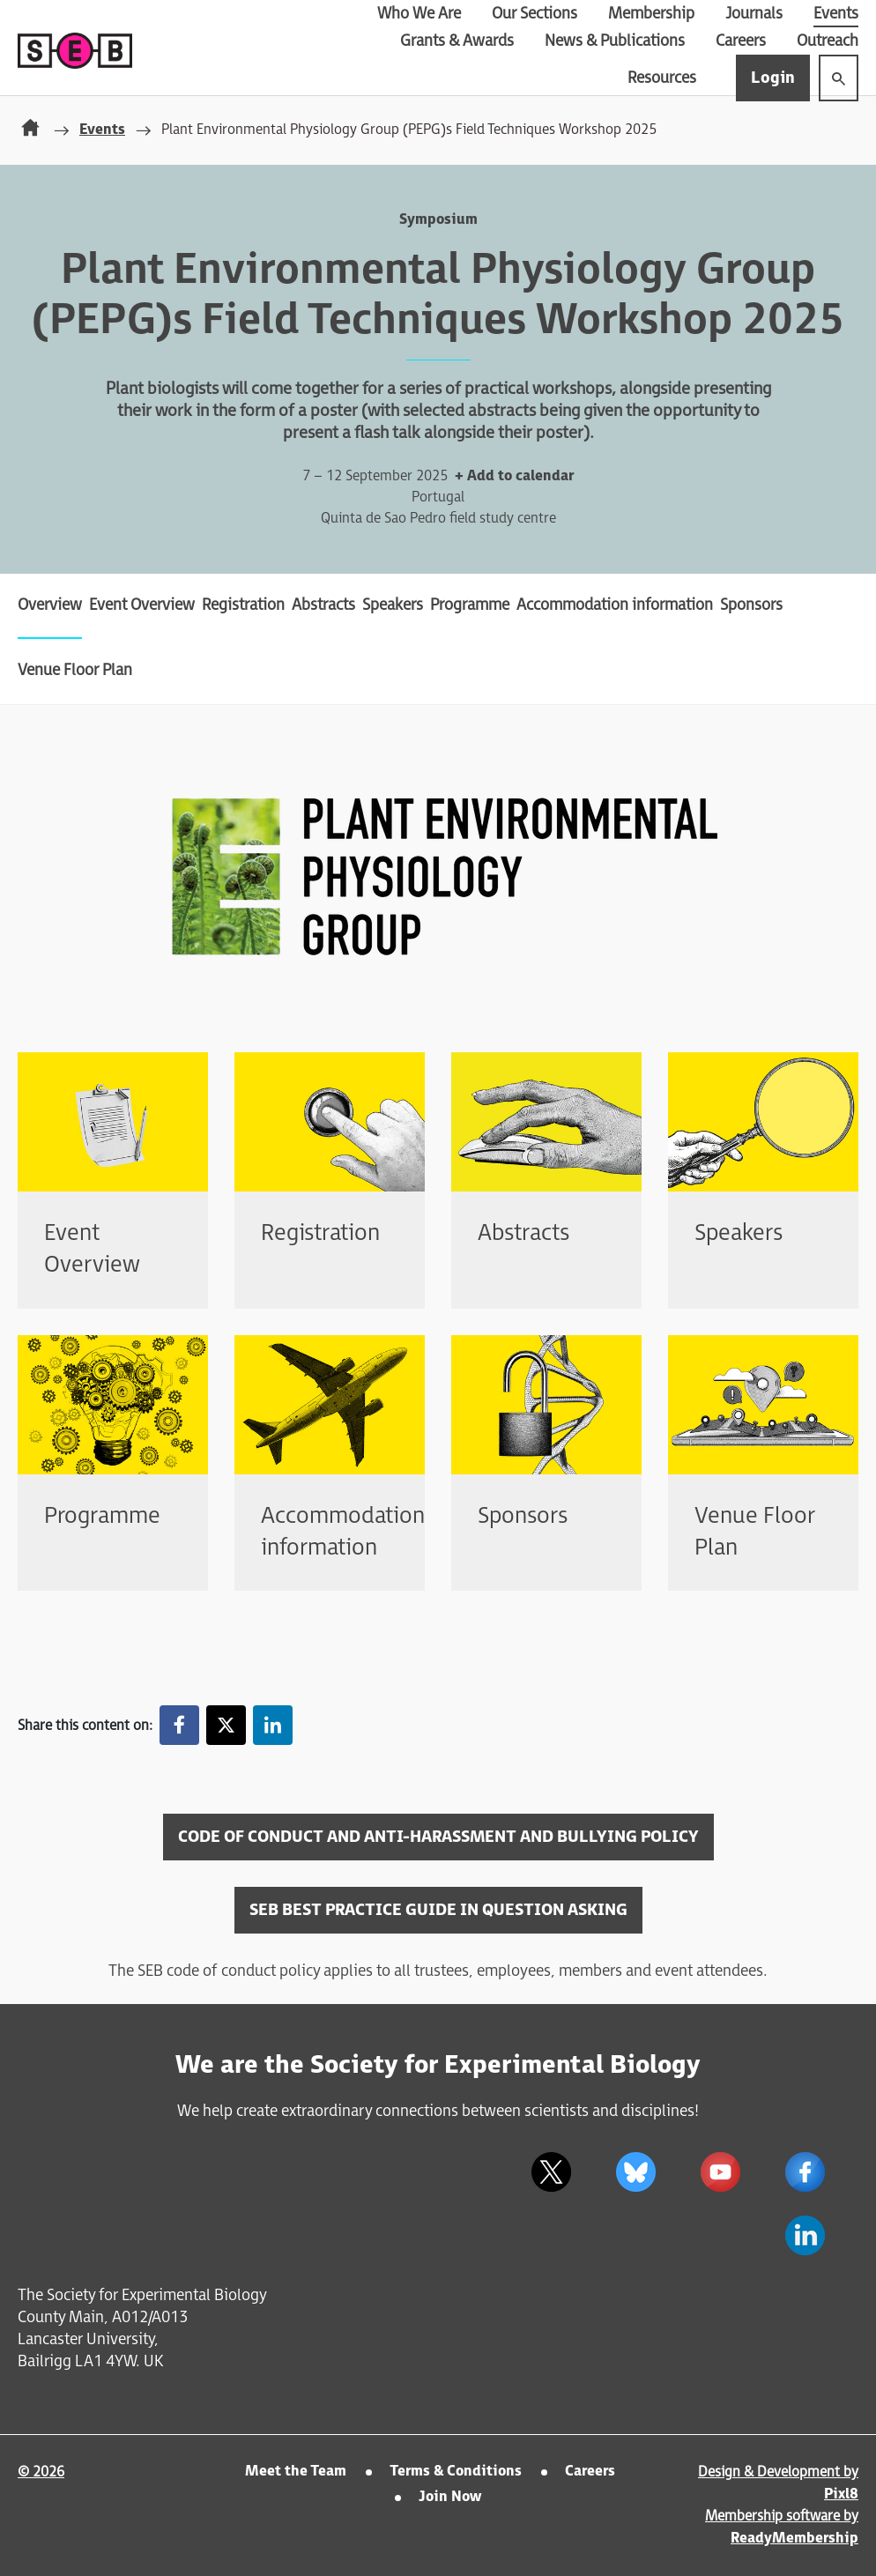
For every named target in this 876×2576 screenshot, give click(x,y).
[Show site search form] (838, 78)
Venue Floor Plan (75, 670)
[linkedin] (804, 2235)
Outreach (827, 41)
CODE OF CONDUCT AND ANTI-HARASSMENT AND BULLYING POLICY (438, 1837)
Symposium (438, 220)
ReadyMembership (794, 2538)
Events (835, 13)
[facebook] (804, 2171)
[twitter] (550, 2171)
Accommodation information (614, 605)
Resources (661, 78)
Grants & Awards (457, 41)
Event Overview (142, 605)
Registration (243, 605)
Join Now (450, 2497)
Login (773, 78)
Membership (651, 13)
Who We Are (419, 13)
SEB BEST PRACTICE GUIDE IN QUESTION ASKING (438, 1910)
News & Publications (615, 41)
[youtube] (720, 2171)
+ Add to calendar (514, 476)
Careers (741, 41)
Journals (754, 13)
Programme (469, 605)
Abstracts (323, 605)
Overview (50, 605)
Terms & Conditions (456, 2471)
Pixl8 (841, 2494)
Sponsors (751, 605)
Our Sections (534, 13)
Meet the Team (295, 2471)
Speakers (392, 605)
